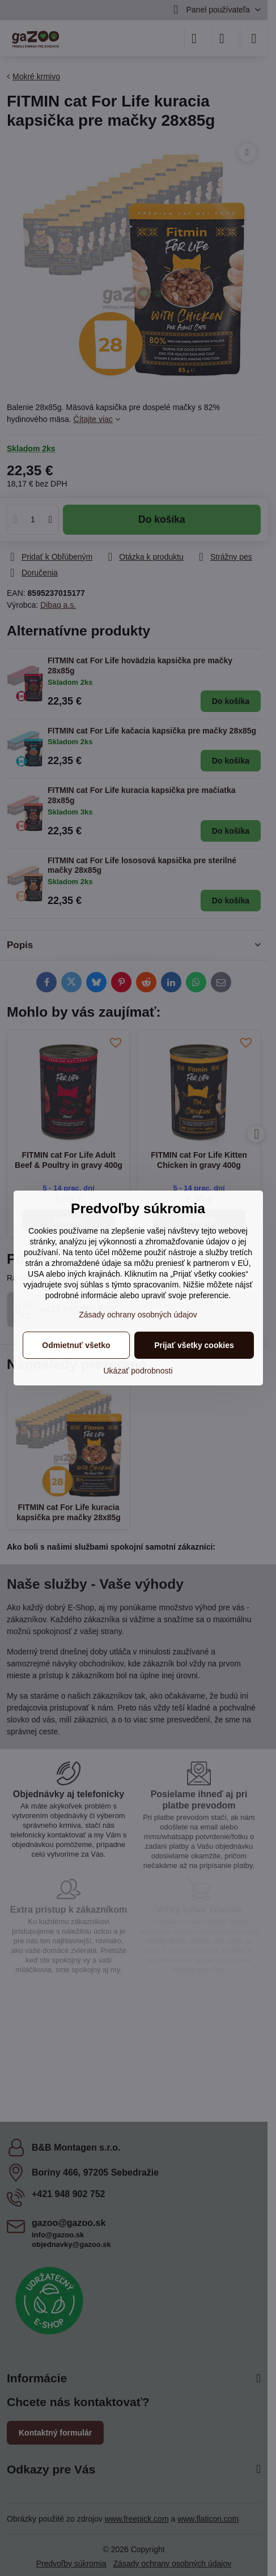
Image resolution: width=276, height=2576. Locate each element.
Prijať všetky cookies (194, 1345)
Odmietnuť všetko (76, 1345)
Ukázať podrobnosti (138, 1370)
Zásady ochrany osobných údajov (138, 1314)
